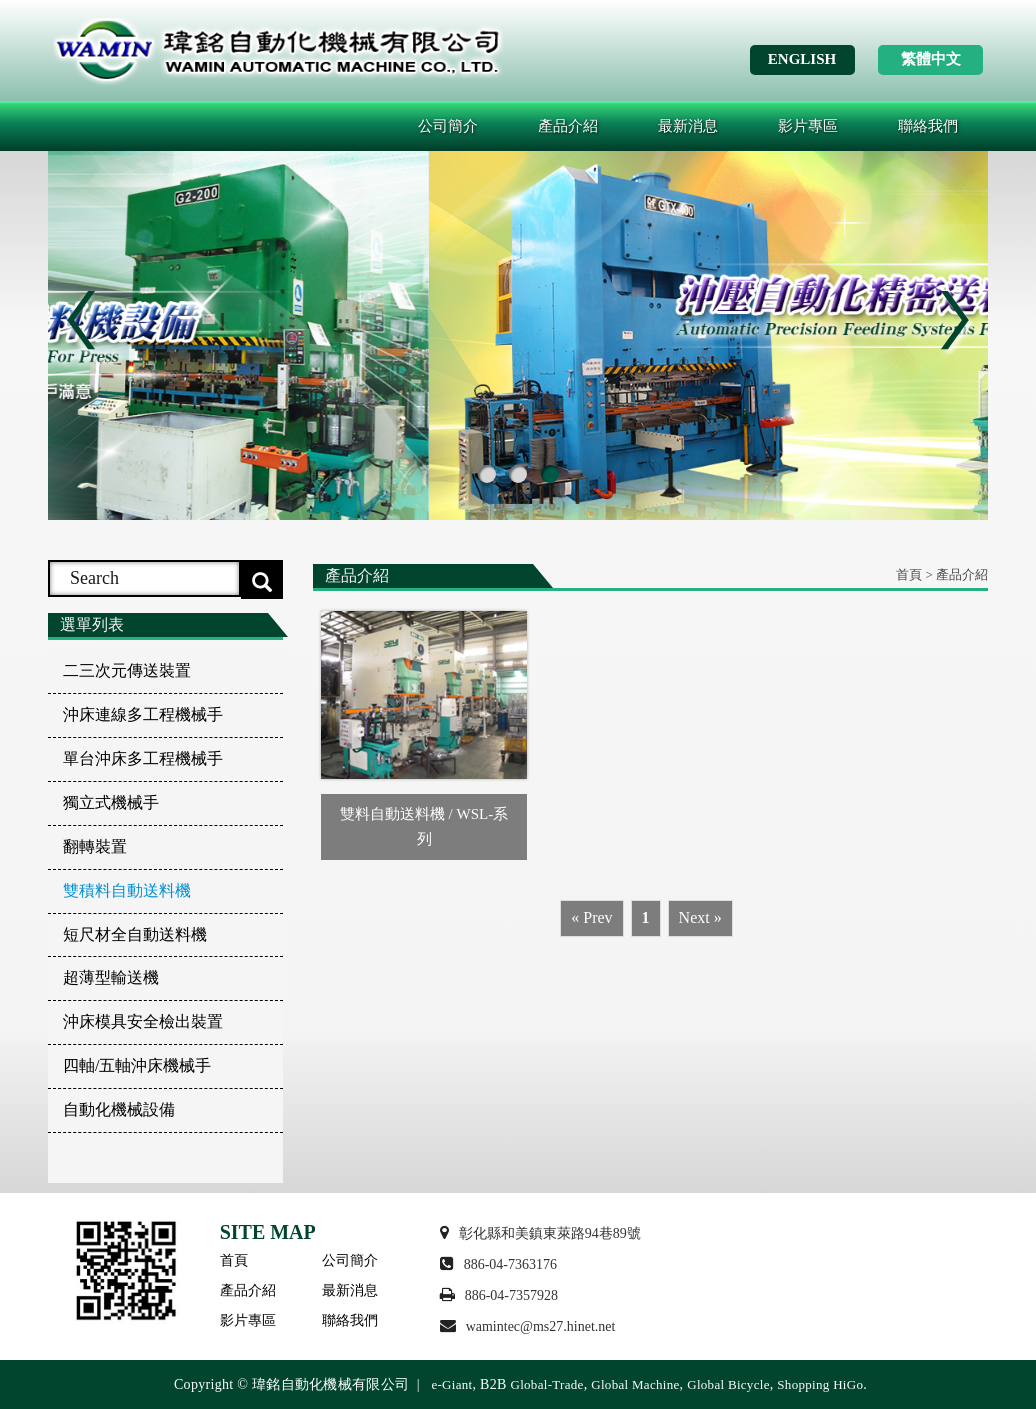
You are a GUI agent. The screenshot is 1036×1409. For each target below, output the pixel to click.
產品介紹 (568, 126)
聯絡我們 (928, 126)
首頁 (234, 1260)
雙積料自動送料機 (127, 890)
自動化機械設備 (119, 1109)
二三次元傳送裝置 (127, 670)
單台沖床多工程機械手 (143, 758)
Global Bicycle (728, 1384)
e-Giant (451, 1384)
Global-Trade (546, 1384)
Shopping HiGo (820, 1384)
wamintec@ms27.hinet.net (541, 1326)
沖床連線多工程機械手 (143, 714)
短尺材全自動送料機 (135, 934)
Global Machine (635, 1384)
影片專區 (808, 126)
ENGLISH (802, 59)
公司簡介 (448, 126)
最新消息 (688, 126)
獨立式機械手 (111, 802)
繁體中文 (931, 59)
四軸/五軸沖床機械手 (137, 1065)
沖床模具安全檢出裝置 (143, 1021)
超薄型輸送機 (111, 977)
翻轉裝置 (95, 846)
